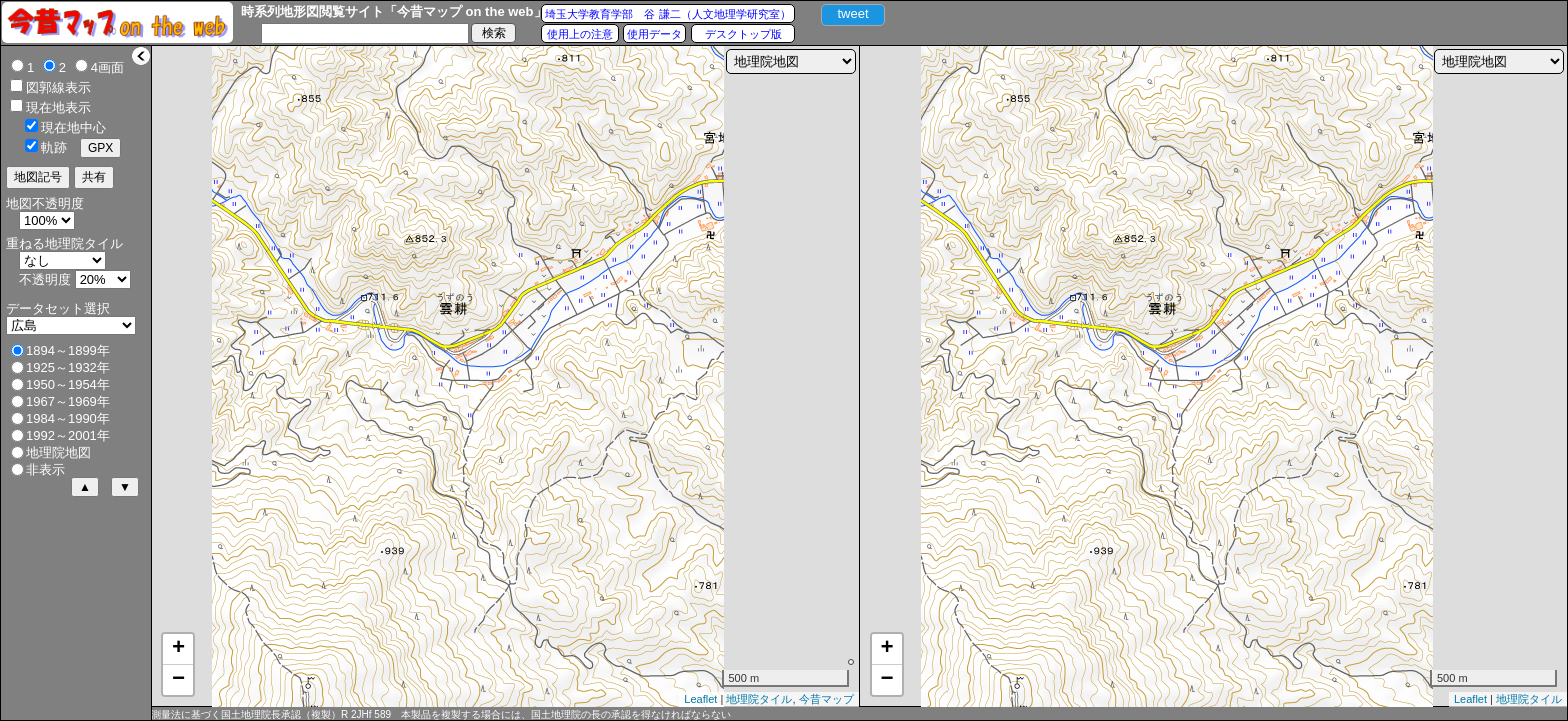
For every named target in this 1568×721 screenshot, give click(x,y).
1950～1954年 (68, 384)
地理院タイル (759, 699)
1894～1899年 (68, 350)
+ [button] (178, 649)
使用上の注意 (580, 34)
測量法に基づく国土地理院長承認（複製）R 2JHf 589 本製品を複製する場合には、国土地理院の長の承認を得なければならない (441, 714)
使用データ (654, 34)
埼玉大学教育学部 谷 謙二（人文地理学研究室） (667, 14)
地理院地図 (58, 452)
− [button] (178, 680)
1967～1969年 (68, 401)
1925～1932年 (68, 367)
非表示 (45, 469)
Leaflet (700, 699)
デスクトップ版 (743, 34)
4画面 (107, 67)
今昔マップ (826, 699)
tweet (852, 13)
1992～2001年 (68, 435)
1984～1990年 (68, 418)
